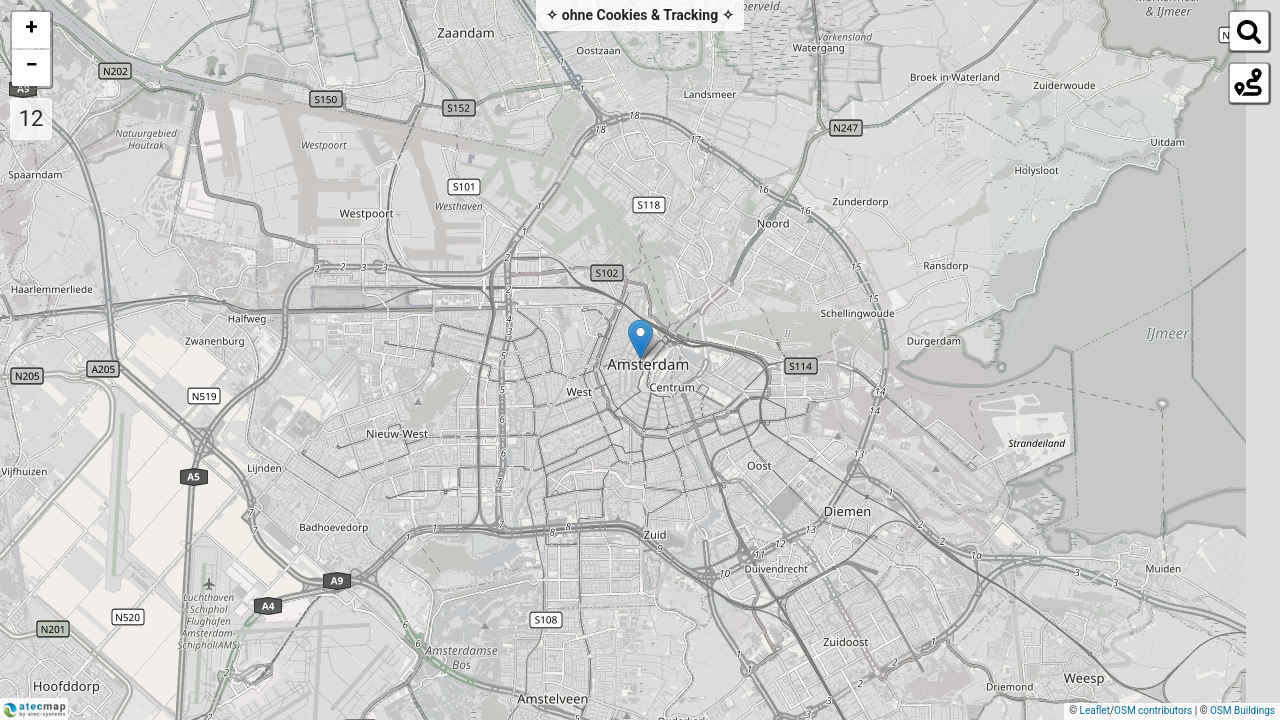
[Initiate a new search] (1248, 30)
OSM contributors (1153, 710)
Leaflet (1095, 710)
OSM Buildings (1242, 710)
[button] (640, 339)
